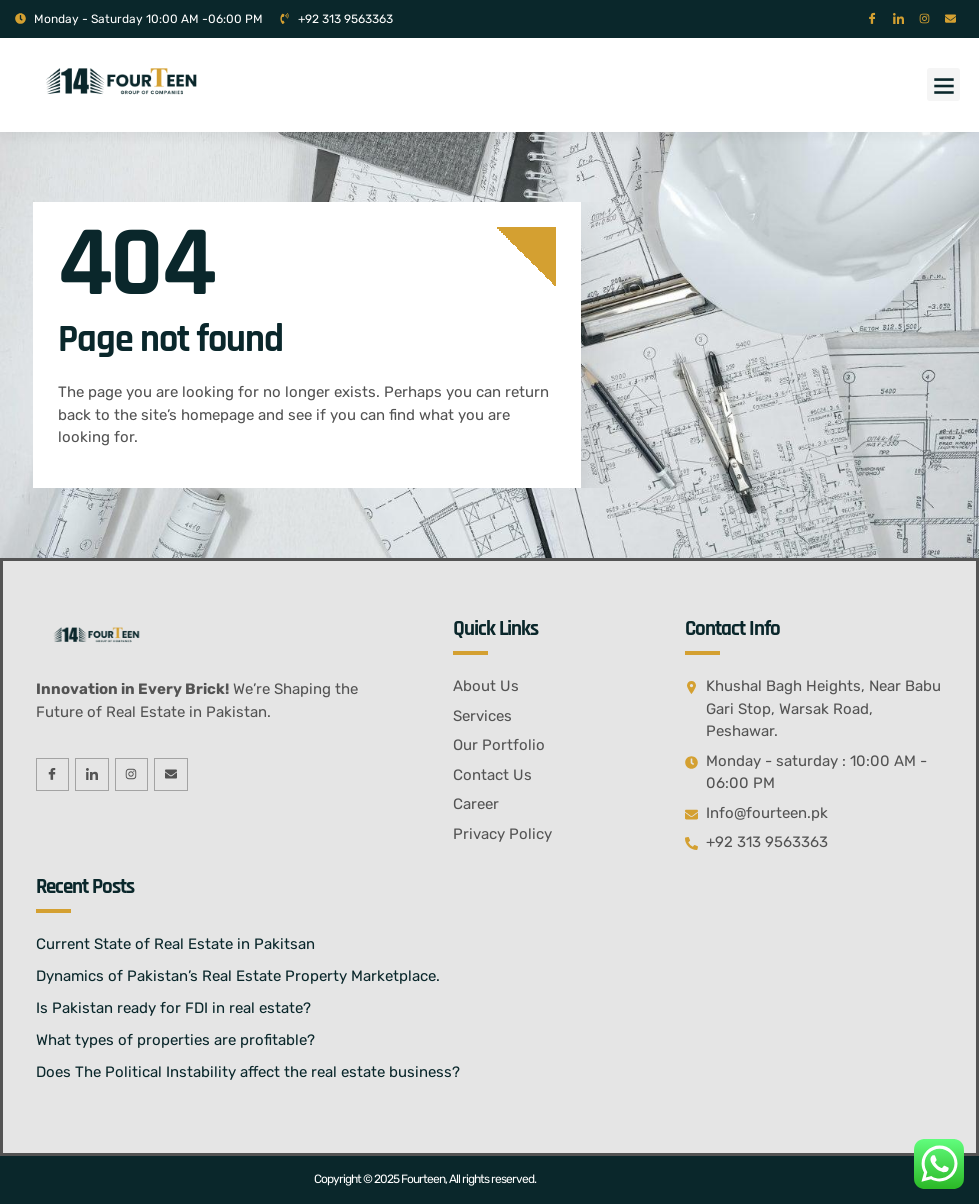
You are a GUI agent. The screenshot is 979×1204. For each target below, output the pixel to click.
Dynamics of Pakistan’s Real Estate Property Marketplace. (238, 976)
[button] (943, 84)
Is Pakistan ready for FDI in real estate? (173, 1008)
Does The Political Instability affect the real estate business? (248, 1072)
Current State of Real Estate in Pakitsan (175, 944)
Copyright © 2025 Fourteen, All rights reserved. (425, 1179)
